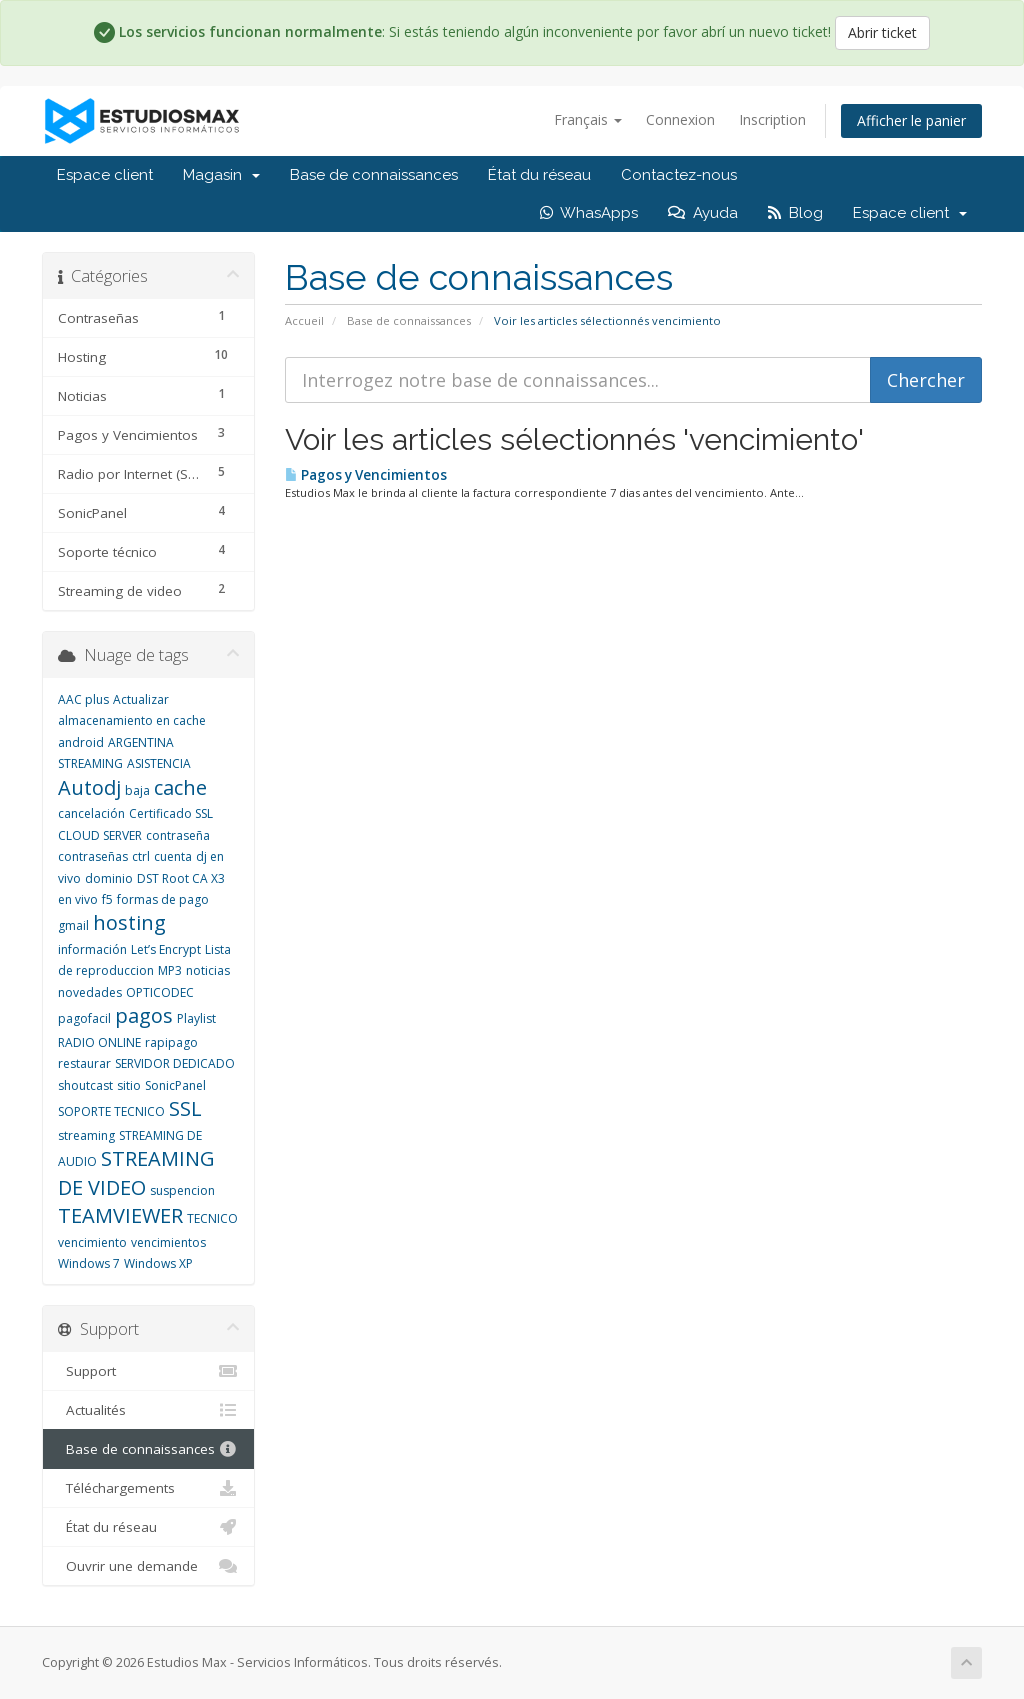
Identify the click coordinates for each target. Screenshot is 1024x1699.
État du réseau (539, 175)
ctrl (141, 856)
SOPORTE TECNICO (111, 1111)
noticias (208, 970)
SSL (185, 1108)
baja (137, 790)
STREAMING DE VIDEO (136, 1173)
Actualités (148, 1410)
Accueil (304, 320)
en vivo (78, 899)
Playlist (196, 1018)
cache (180, 787)
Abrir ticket (882, 32)
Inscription (772, 119)
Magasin (221, 175)
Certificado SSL (171, 813)
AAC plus (83, 699)
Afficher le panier (911, 120)
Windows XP (158, 1263)
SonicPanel (175, 1085)
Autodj (89, 787)
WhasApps (589, 213)
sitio (129, 1085)
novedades (90, 992)
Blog (795, 213)
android (81, 742)
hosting (129, 922)
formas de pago (163, 899)
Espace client (105, 175)
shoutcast (85, 1085)
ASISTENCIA (159, 763)
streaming (86, 1135)
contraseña (178, 835)
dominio (109, 878)
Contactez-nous (679, 175)
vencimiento (92, 1242)
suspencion (182, 1190)
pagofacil (84, 1018)
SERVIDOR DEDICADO (175, 1063)
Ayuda (703, 213)
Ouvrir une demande (148, 1566)
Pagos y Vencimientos (366, 475)
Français (588, 119)
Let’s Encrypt (166, 949)
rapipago (171, 1042)
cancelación (91, 813)
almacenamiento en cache (132, 720)
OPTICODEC (160, 992)
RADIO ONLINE (99, 1042)
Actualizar (141, 699)
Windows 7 (89, 1263)
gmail (73, 925)
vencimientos (168, 1242)
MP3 (170, 970)
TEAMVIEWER (120, 1215)
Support (148, 1371)
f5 (107, 899)
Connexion (680, 119)
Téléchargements (148, 1488)
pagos (144, 1015)
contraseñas (93, 856)
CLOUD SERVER (100, 835)
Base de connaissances (374, 175)
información (92, 949)
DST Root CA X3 (181, 878)
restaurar (84, 1063)
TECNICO (212, 1218)
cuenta (173, 856)
